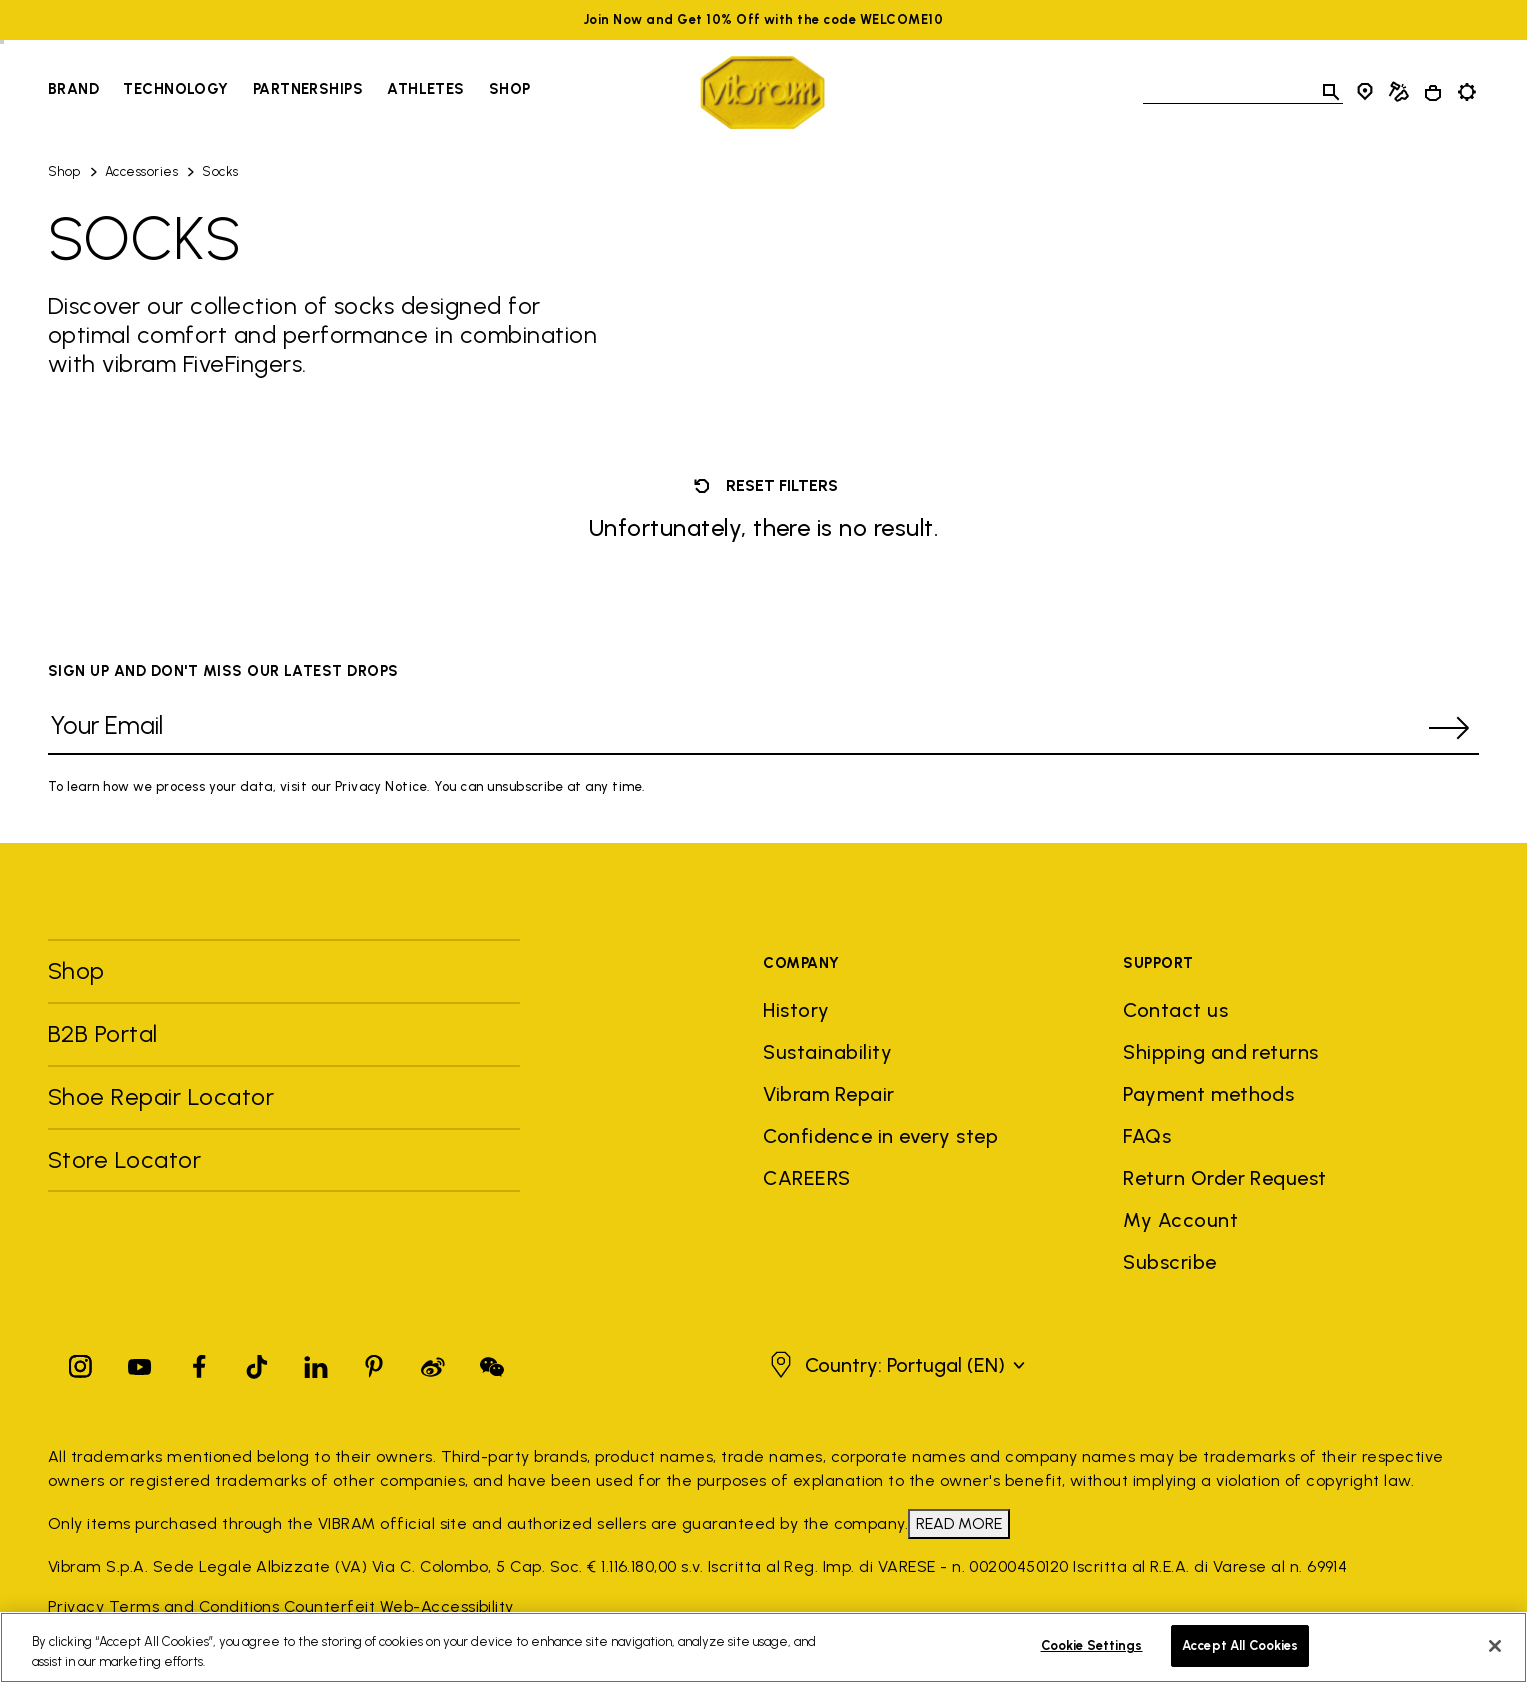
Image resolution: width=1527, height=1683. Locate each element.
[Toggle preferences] (1467, 92)
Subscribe (1169, 1262)
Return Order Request (1225, 1178)
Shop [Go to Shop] (510, 89)
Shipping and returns (1221, 1052)
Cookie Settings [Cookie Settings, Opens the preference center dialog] (1092, 1645)
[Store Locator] (1365, 92)
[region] (763, 1647)
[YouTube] (140, 1362)
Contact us (1175, 1010)
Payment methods (1208, 1094)
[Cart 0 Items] (1433, 93)
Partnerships (308, 89)
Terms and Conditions (194, 1606)
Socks (220, 171)
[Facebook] (199, 1362)
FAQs (1147, 1136)
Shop (64, 171)
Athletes (426, 89)
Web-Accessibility (447, 1606)
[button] (895, 1365)
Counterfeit (329, 1606)
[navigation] (289, 92)
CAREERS (806, 1178)
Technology (176, 89)
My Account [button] (1180, 1220)
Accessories (141, 171)
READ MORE (959, 1523)
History (796, 1010)
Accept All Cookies (1240, 1645)
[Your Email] (733, 728)
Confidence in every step (880, 1136)
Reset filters (764, 486)
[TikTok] (257, 1362)
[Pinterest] (374, 1362)
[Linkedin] (316, 1362)
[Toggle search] (1331, 92)
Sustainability (827, 1052)
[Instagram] (81, 1362)
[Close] (1495, 1646)
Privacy (76, 1606)
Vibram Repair (828, 1094)
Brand (73, 89)
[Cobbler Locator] (1399, 92)
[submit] (1449, 728)
